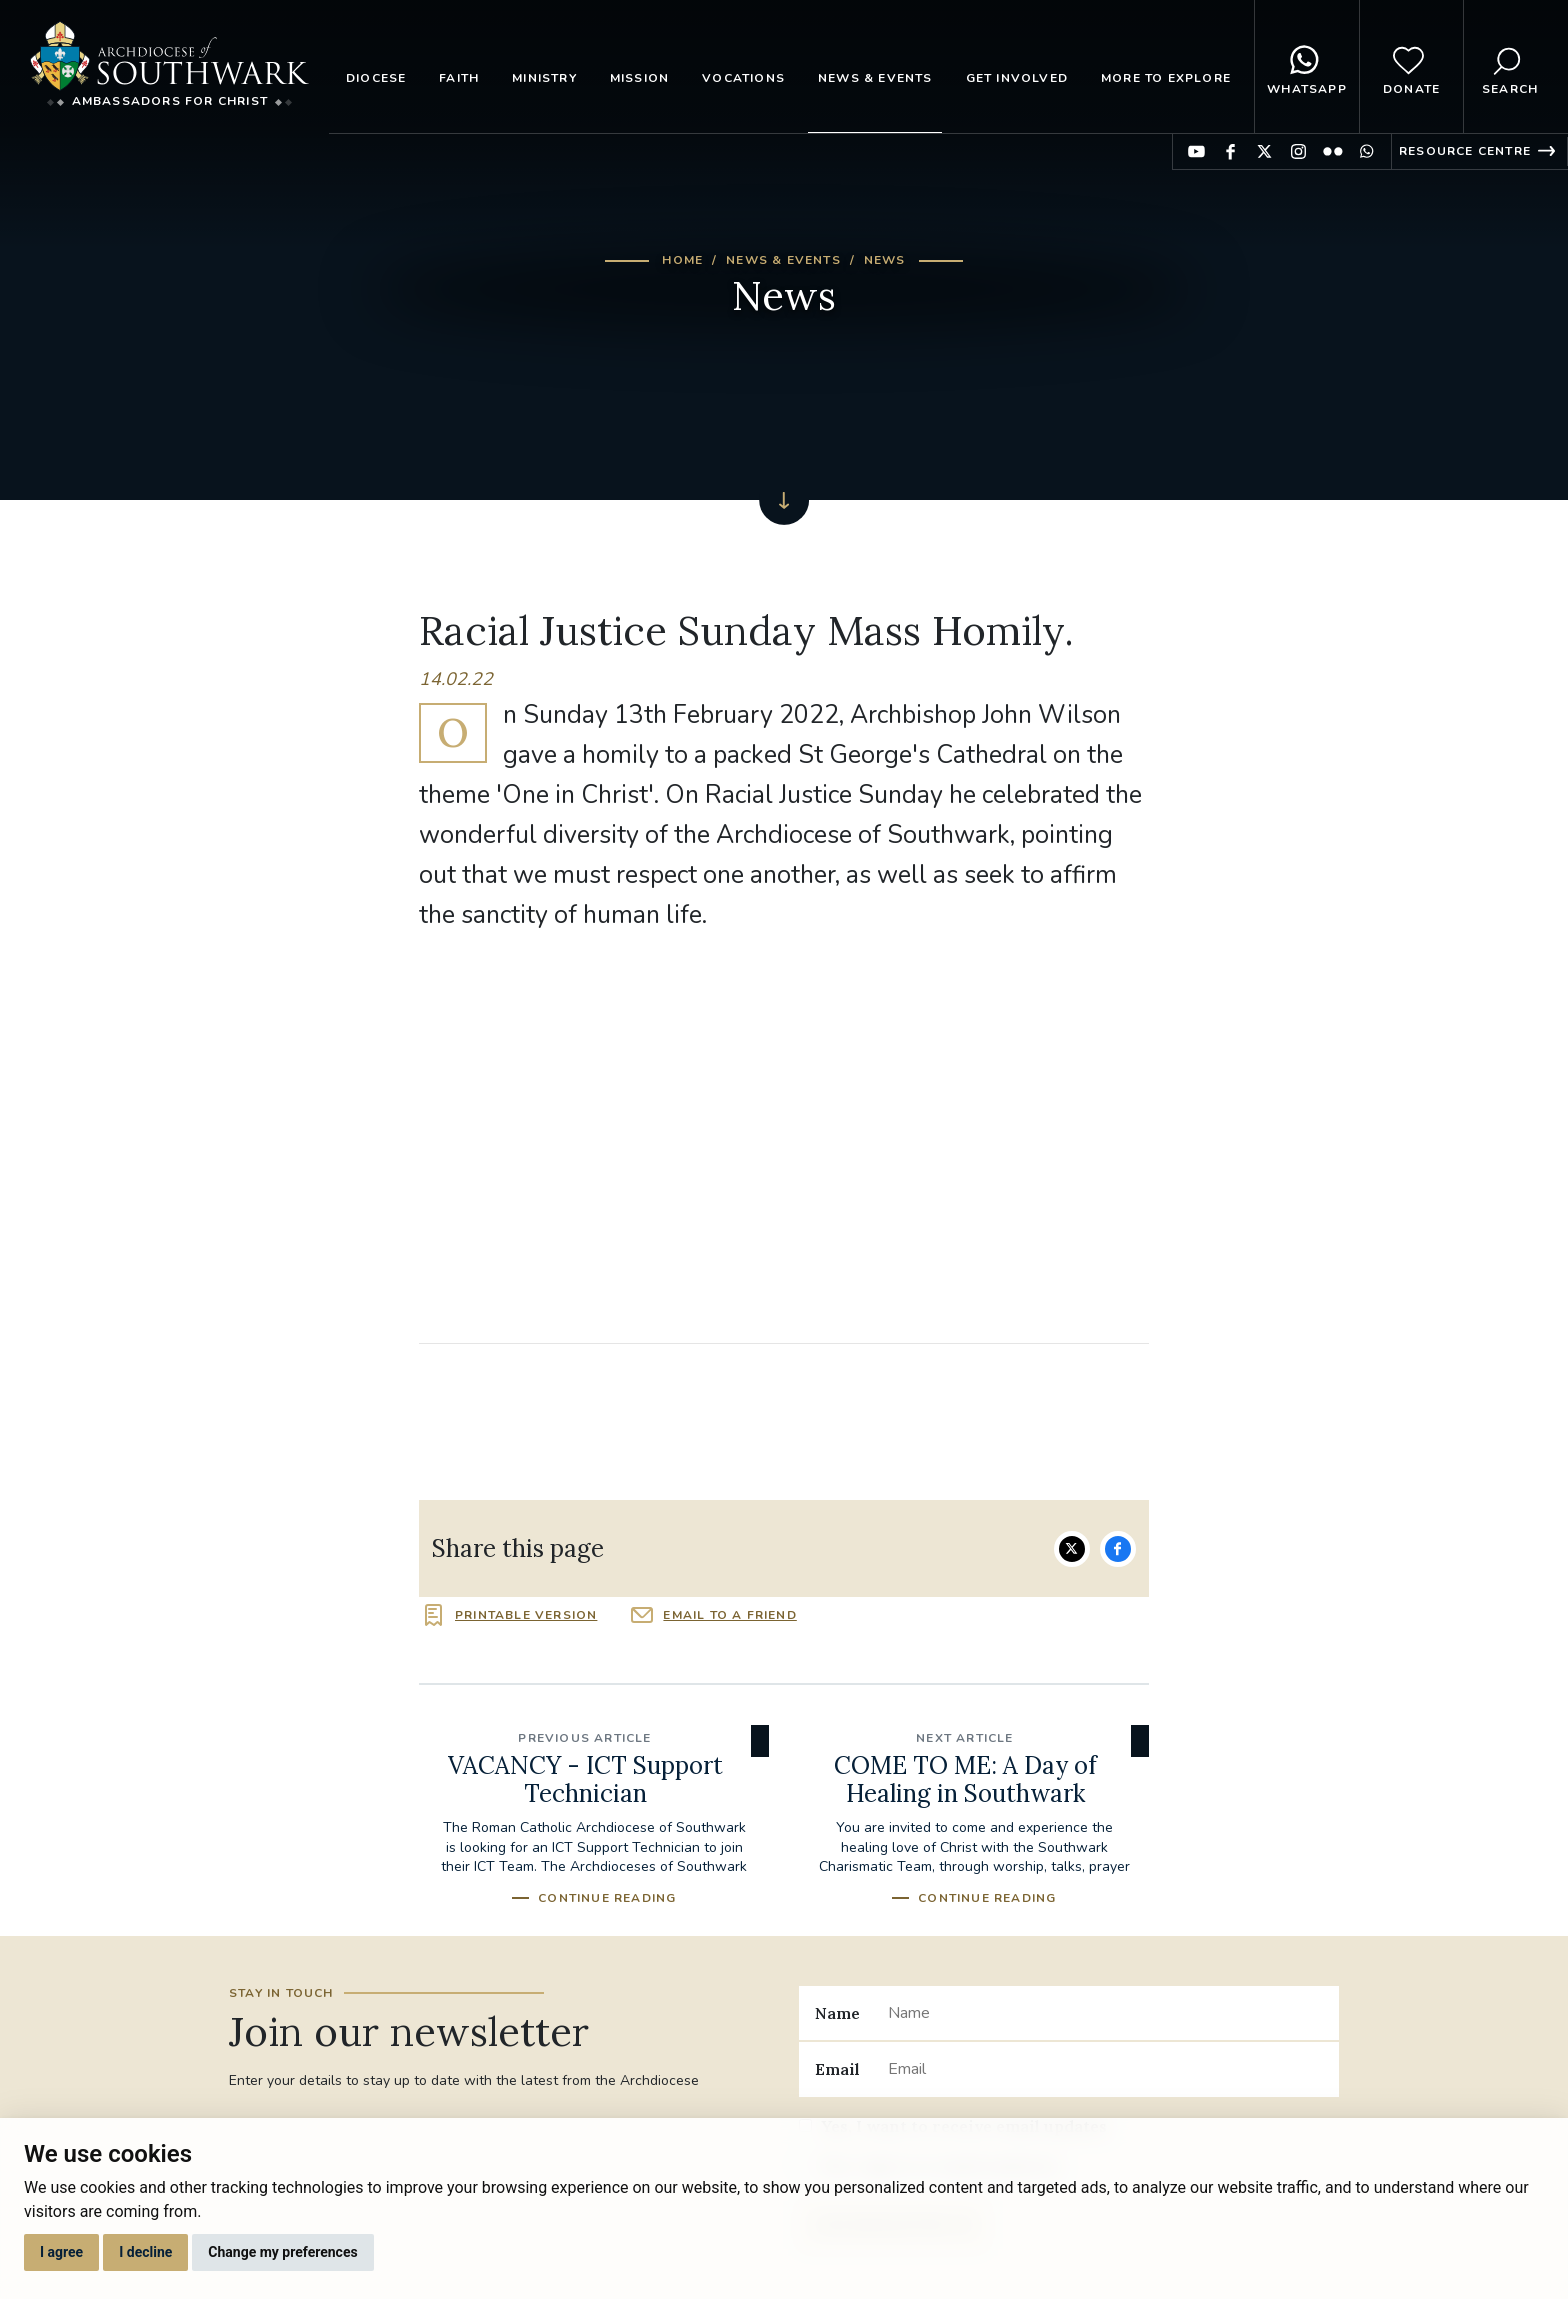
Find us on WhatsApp (1366, 151)
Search (1510, 67)
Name (837, 2013)
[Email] (1105, 2069)
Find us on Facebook (1230, 151)
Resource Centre (1465, 151)
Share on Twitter (1072, 1549)
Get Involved (1017, 78)
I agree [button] (61, 2252)
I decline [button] (145, 2252)
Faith (459, 78)
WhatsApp (1307, 67)
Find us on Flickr (1332, 151)
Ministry (544, 78)
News (885, 260)
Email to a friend (729, 1615)
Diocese (376, 78)
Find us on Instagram (1298, 151)
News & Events (875, 78)
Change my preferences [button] (282, 2252)
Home (682, 260)
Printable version (526, 1615)
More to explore (1166, 78)
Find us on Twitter (1264, 151)
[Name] (1105, 2013)
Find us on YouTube (1196, 151)
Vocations (743, 78)
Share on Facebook (1118, 1549)
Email (837, 2069)
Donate (1411, 67)
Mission (639, 78)
